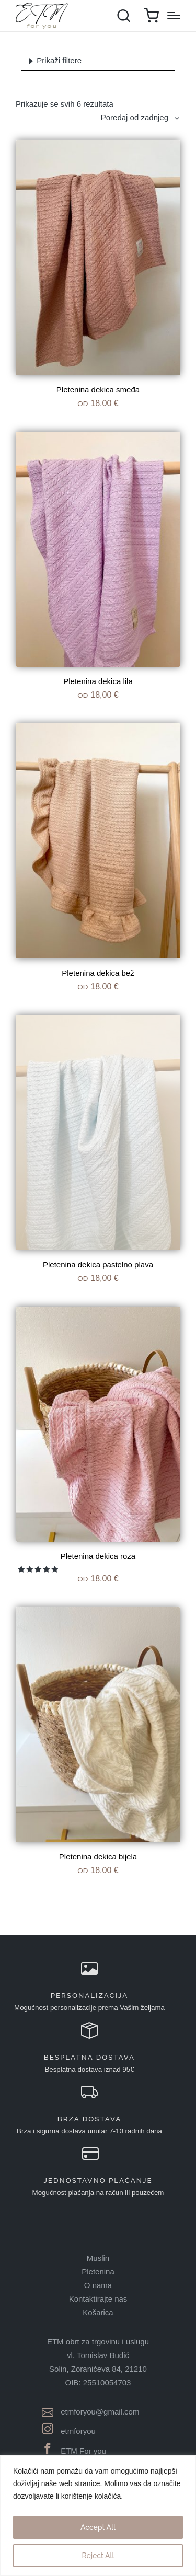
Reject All (98, 2555)
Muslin (98, 2258)
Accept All (98, 2527)
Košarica (98, 2312)
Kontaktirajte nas (98, 2298)
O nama (98, 2285)
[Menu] (173, 15)
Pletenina (98, 2271)
